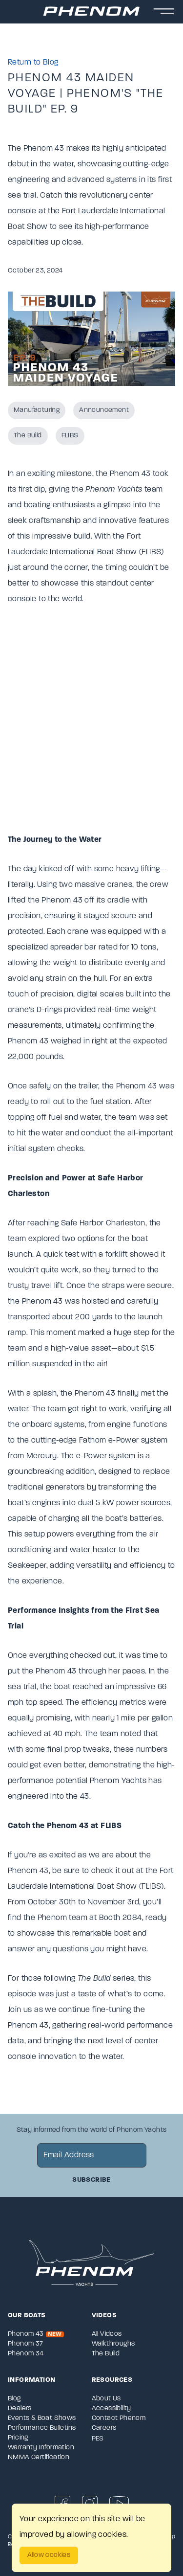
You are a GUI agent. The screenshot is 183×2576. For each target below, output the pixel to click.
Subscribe (91, 2180)
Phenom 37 (25, 2344)
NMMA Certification (38, 2457)
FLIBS (70, 435)
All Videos (107, 2334)
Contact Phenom (119, 2418)
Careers (104, 2428)
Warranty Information (41, 2447)
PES (98, 2438)
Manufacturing (37, 410)
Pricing (18, 2437)
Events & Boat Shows (42, 2418)
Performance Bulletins (42, 2428)
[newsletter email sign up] (91, 2155)
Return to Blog (33, 63)
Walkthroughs (113, 2344)
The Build (28, 435)
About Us (106, 2398)
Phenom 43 (36, 2334)
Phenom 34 (26, 2353)
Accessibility (111, 2408)
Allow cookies (48, 2555)
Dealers (20, 2408)
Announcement (104, 410)
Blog (14, 2398)
